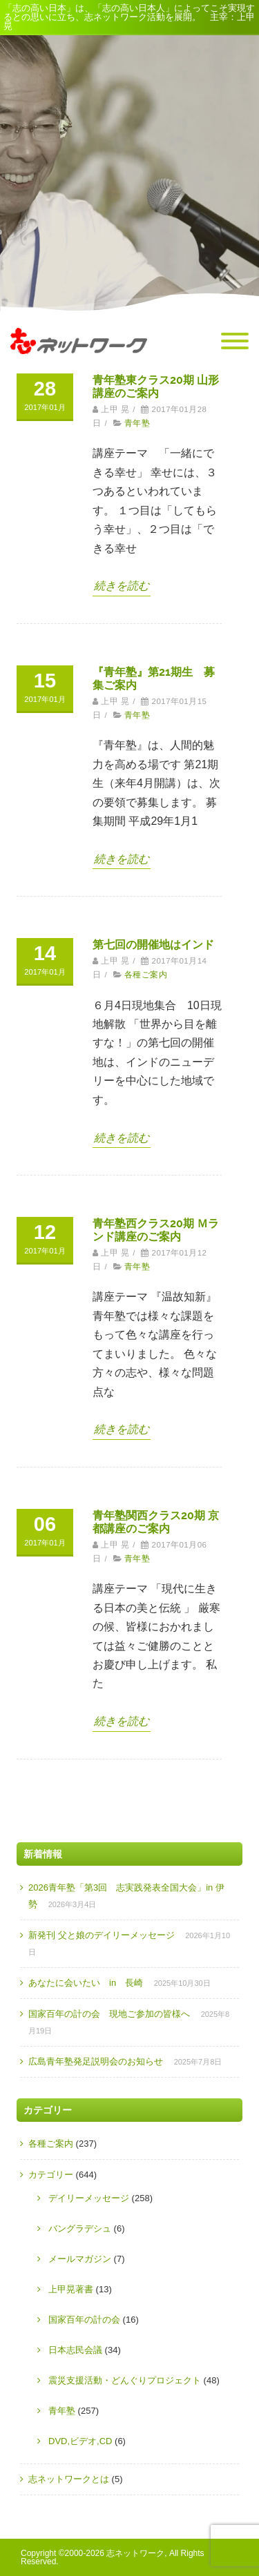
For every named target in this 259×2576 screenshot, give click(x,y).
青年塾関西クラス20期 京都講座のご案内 (156, 1522)
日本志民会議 (75, 2350)
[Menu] (235, 341)
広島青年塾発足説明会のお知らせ (95, 2061)
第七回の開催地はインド (153, 944)
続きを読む (121, 585)
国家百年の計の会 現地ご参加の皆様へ (109, 2014)
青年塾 (137, 423)
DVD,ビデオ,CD (80, 2441)
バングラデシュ (79, 2228)
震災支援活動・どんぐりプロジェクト (124, 2380)
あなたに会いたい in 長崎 (85, 1983)
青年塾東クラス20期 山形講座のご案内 (156, 386)
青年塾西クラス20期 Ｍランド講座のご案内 (156, 1230)
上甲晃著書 (70, 2289)
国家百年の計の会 (84, 2319)
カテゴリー (50, 2174)
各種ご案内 (145, 974)
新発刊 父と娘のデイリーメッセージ (101, 1935)
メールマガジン (79, 2259)
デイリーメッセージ (88, 2198)
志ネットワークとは (68, 2479)
